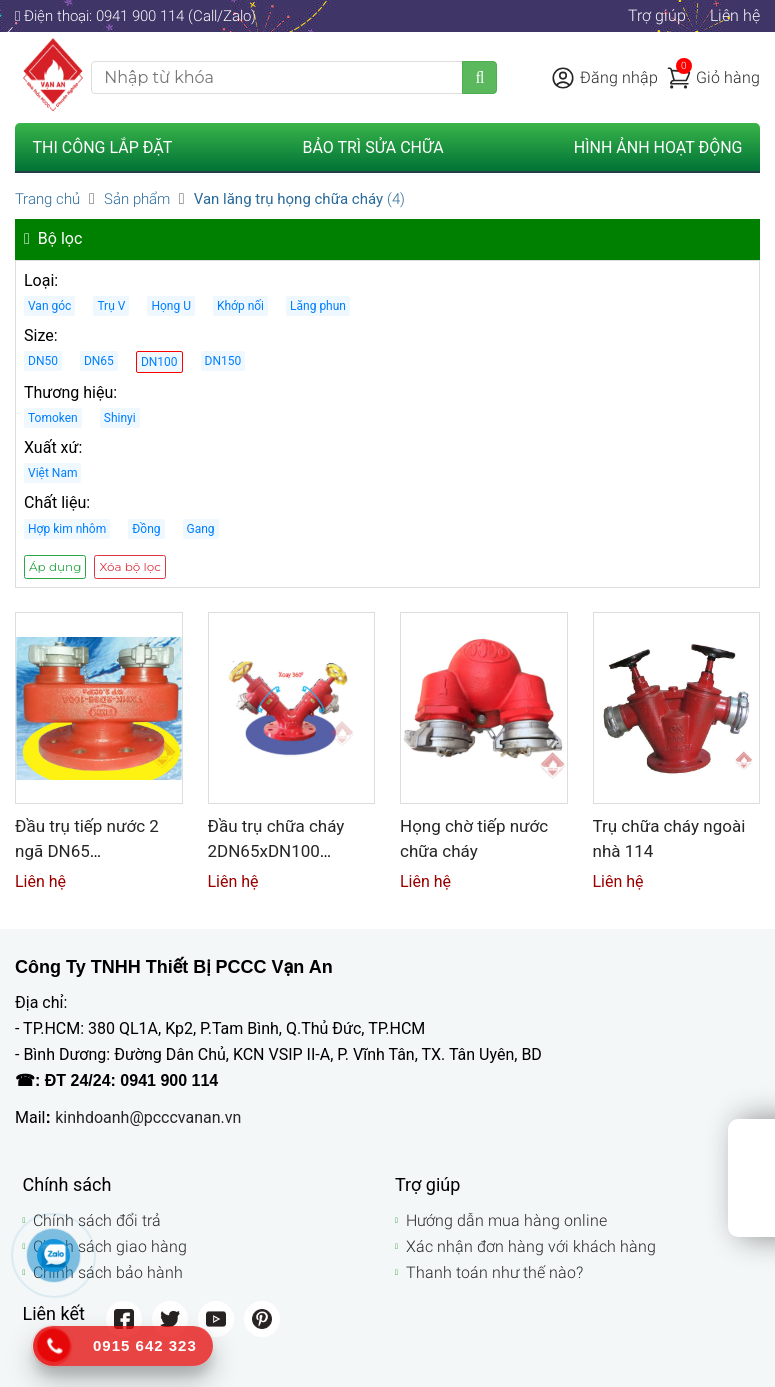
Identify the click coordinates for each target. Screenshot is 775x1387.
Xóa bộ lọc (130, 566)
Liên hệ (735, 15)
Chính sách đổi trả (97, 1220)
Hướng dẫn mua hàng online (506, 1220)
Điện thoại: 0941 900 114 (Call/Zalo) (135, 16)
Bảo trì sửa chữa (372, 147)
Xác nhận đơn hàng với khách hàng (531, 1246)
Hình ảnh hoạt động (658, 147)
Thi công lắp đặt (103, 147)
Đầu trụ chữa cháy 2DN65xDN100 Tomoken (276, 850)
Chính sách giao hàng (110, 1246)
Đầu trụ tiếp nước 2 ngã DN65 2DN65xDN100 (87, 850)
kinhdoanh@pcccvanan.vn (148, 1117)
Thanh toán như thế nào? (494, 1272)
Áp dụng (55, 566)
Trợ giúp (657, 15)
